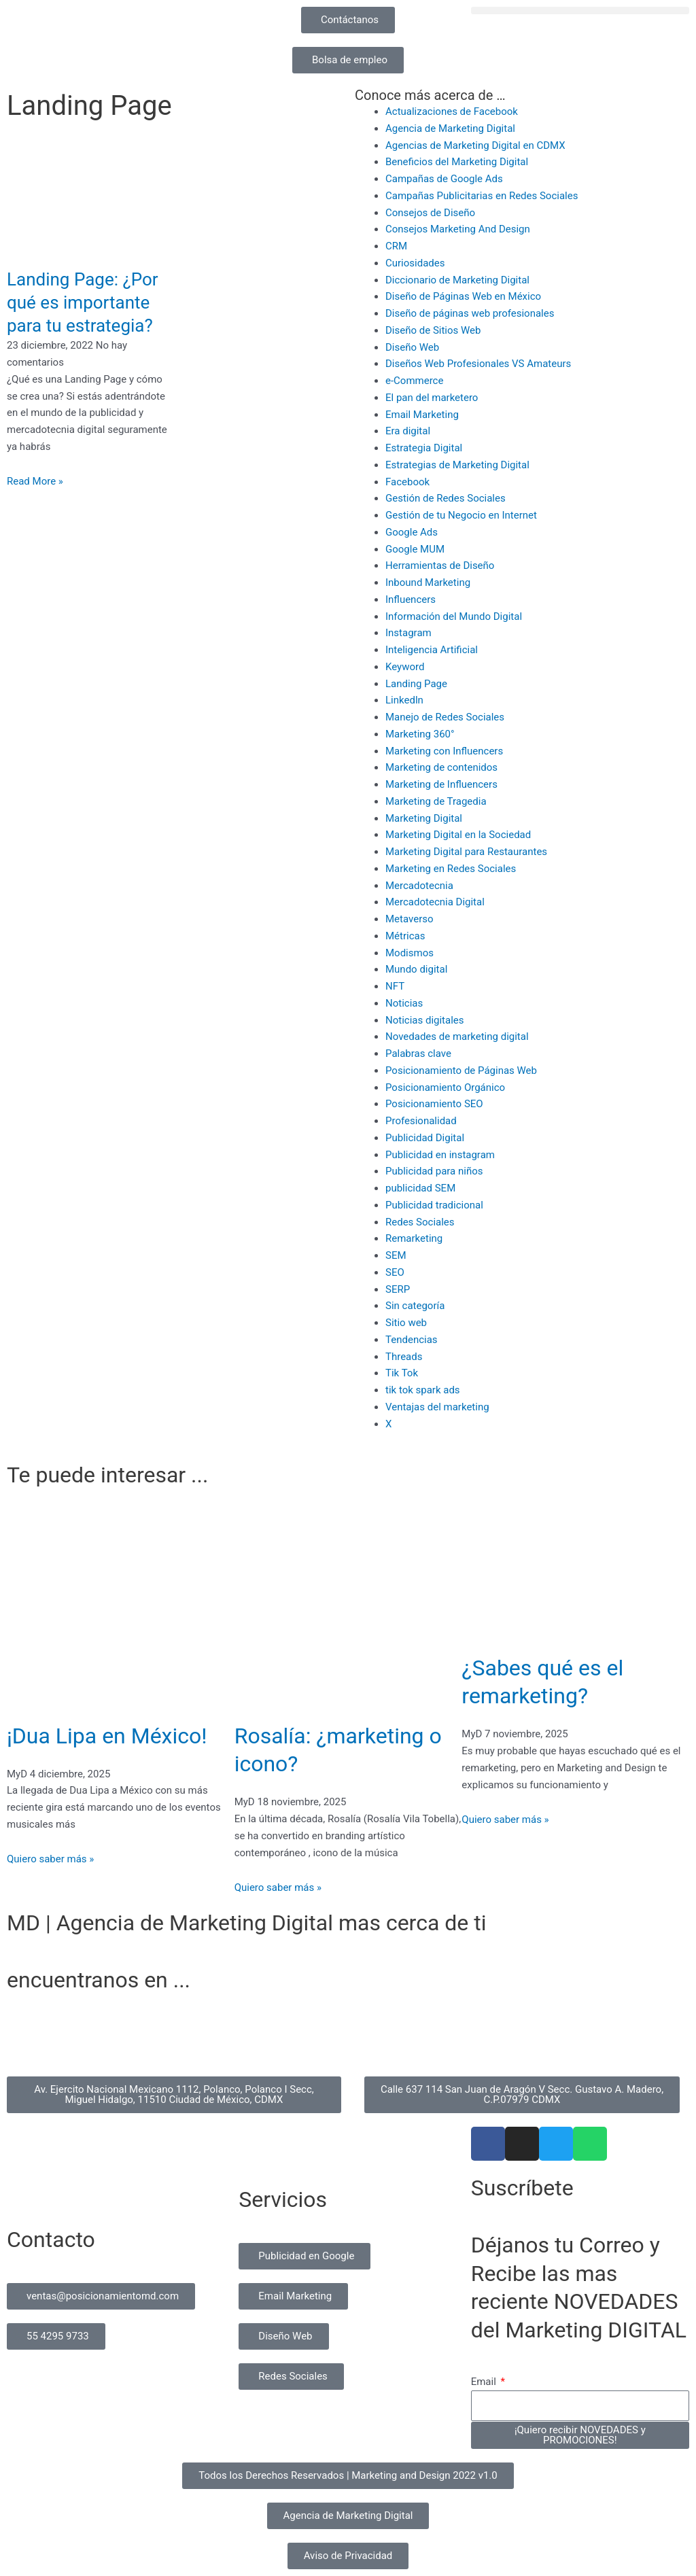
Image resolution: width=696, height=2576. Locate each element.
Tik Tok (401, 1373)
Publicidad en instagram (440, 1155)
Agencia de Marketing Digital (450, 128)
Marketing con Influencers (444, 751)
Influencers (410, 599)
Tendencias (411, 1340)
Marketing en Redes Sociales (450, 869)
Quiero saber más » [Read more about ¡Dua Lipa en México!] (50, 1859)
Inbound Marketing (427, 582)
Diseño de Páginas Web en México (463, 296)
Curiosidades (415, 263)
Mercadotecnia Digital (435, 902)
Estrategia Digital (423, 448)
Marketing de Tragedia (436, 801)
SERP (397, 1289)
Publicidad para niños (434, 1171)
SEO (394, 1272)
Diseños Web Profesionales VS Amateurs (478, 364)
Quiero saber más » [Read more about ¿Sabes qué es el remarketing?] (505, 1819)
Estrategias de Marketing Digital (457, 465)
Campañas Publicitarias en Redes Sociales (481, 196)
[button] (580, 10)
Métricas (405, 936)
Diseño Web (412, 347)
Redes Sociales (420, 1222)
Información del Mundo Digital (453, 616)
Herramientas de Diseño (439, 565)
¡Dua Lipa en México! (107, 1736)
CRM (396, 246)
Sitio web (406, 1323)
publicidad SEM (420, 1188)
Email (485, 2381)
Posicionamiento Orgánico (445, 1087)
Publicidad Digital (424, 1138)
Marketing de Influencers (441, 784)
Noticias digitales (424, 1020)
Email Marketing (422, 414)
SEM (395, 1255)
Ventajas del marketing (437, 1407)
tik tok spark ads (422, 1390)
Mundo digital (416, 969)
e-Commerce (414, 381)
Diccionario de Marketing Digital (457, 280)
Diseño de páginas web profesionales (469, 313)
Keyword (404, 667)
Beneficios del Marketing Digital (456, 162)
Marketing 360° (420, 734)
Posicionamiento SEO (434, 1104)
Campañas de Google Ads (444, 179)
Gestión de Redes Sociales (445, 498)
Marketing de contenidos (441, 767)
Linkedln (404, 700)
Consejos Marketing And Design (457, 229)
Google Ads (411, 532)
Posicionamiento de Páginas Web (461, 1070)
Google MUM (415, 549)
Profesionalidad (421, 1121)
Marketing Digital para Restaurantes (466, 852)
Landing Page (416, 684)
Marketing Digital (423, 818)
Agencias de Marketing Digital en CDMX (475, 145)
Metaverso (409, 919)
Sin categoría (415, 1306)
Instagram (408, 633)
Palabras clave (418, 1053)
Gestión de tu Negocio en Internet (461, 515)
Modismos (409, 953)
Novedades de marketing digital (457, 1036)
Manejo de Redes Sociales (444, 717)
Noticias (404, 1003)
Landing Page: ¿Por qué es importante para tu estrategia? (82, 302)
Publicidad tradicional (434, 1205)
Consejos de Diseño (430, 213)
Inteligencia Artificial (431, 650)
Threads (403, 1357)
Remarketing (413, 1238)
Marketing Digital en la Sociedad (458, 835)
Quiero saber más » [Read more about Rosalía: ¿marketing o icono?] (277, 1887)
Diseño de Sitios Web (433, 330)
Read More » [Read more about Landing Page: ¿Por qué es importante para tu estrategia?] (35, 481)
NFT (394, 986)
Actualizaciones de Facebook (451, 111)
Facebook (407, 482)
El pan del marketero (431, 397)
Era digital (407, 431)
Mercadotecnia (419, 886)
